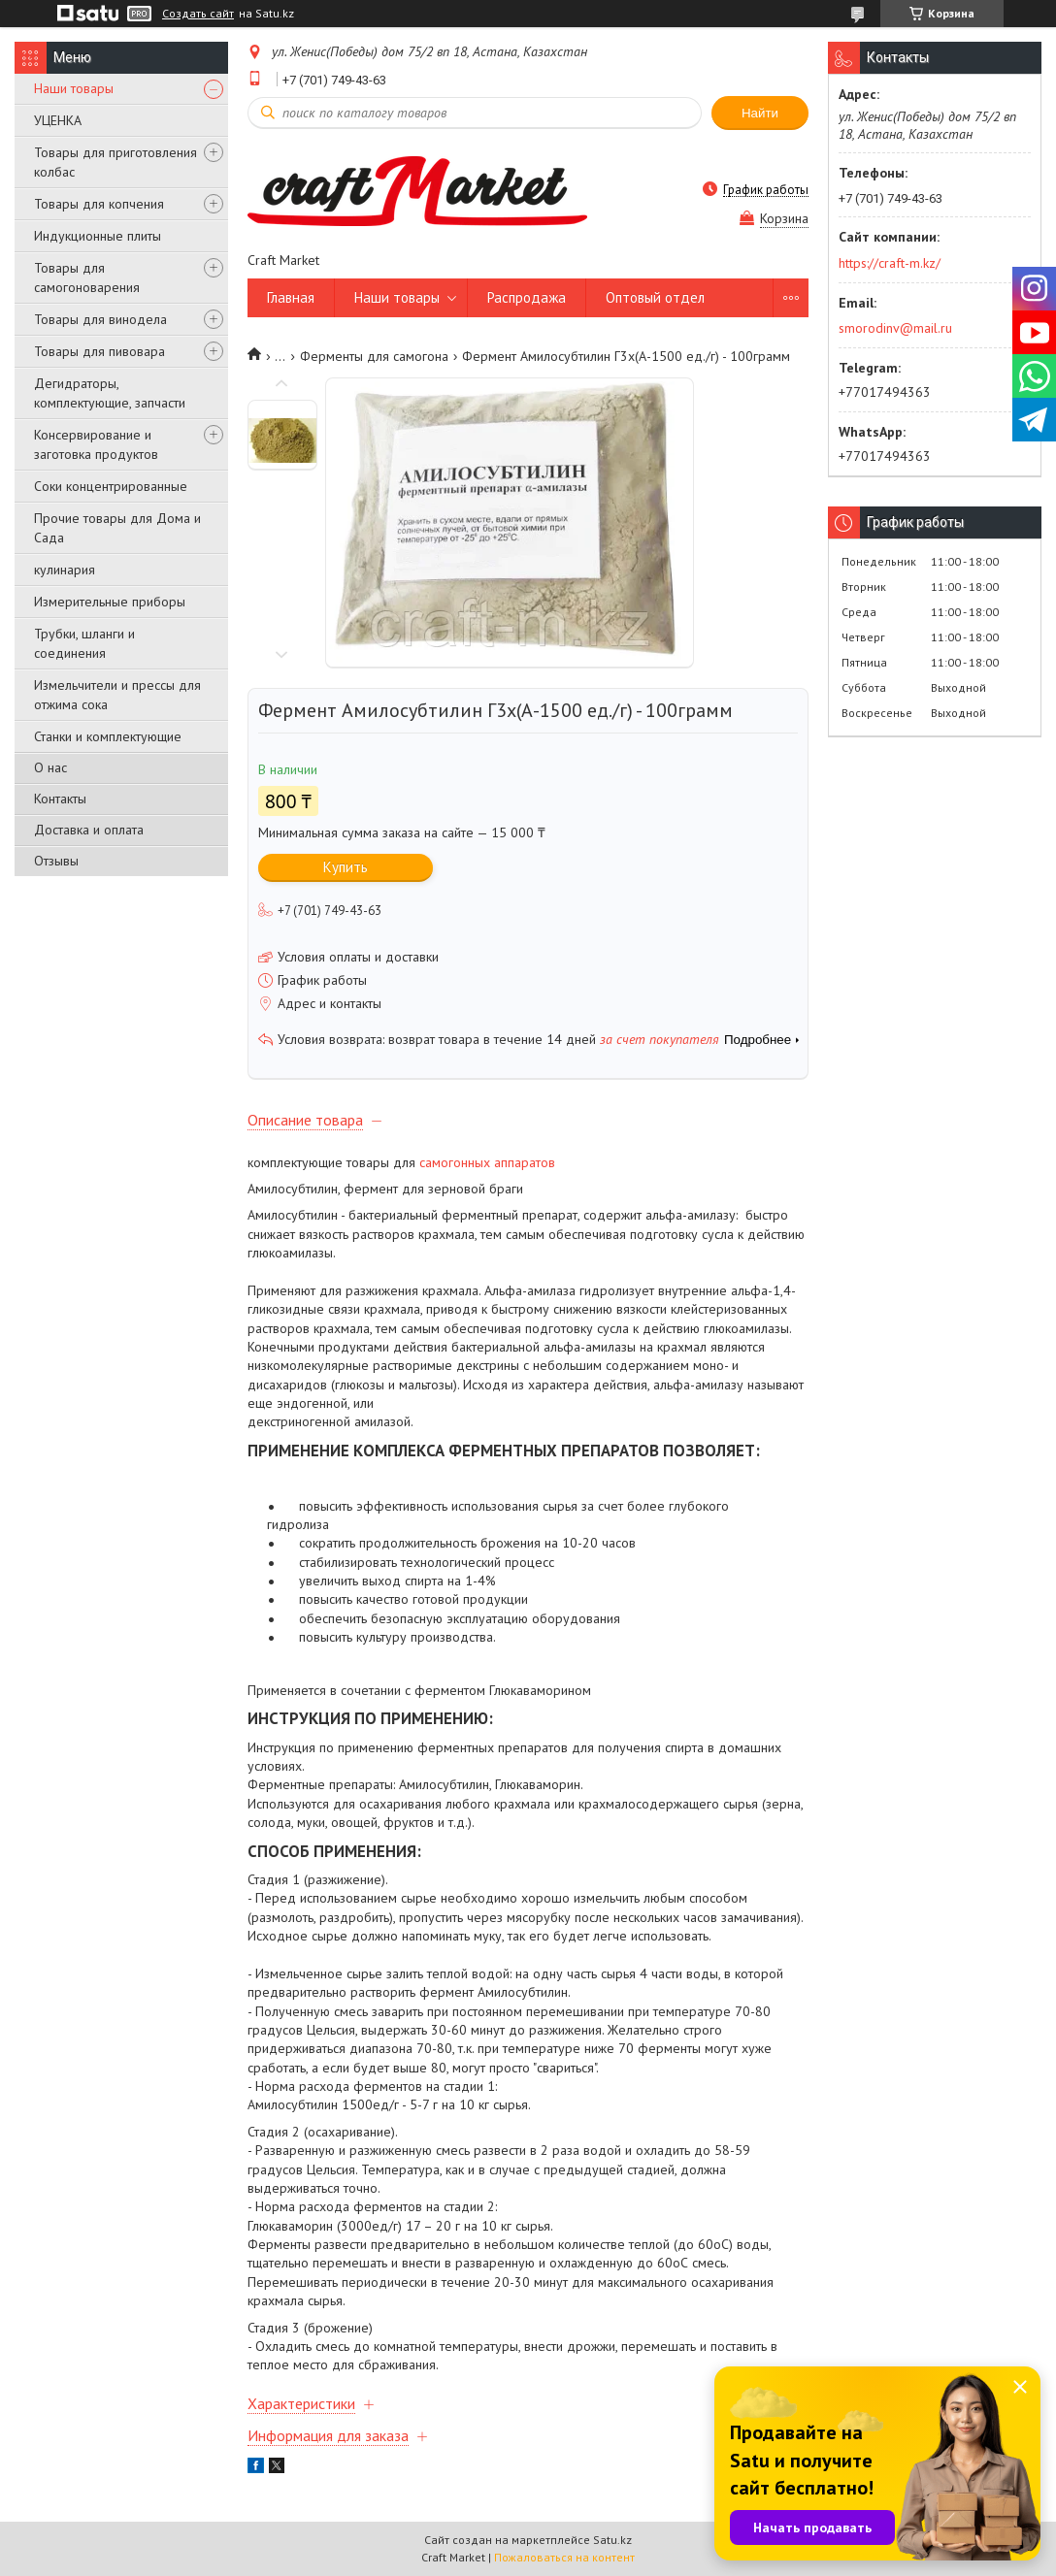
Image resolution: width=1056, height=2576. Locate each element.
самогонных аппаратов (487, 1162)
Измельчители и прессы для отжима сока (117, 694)
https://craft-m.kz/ (889, 263)
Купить (345, 867)
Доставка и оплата (89, 829)
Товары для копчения (99, 203)
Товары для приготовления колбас (115, 162)
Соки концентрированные (110, 486)
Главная (290, 297)
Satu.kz (612, 2539)
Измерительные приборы (109, 601)
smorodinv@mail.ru (895, 328)
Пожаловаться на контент (564, 2557)
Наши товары (74, 88)
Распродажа (526, 297)
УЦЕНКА (58, 120)
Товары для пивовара (99, 351)
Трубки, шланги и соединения (84, 643)
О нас (50, 767)
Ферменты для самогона (374, 356)
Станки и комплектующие (108, 736)
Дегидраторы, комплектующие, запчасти (109, 393)
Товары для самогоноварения (87, 277)
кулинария (64, 569)
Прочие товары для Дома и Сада (117, 527)
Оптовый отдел (655, 297)
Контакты (60, 798)
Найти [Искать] (760, 113)
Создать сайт (198, 13)
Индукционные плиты (97, 236)
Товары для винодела (100, 319)
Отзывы (56, 860)
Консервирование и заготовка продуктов (96, 444)
